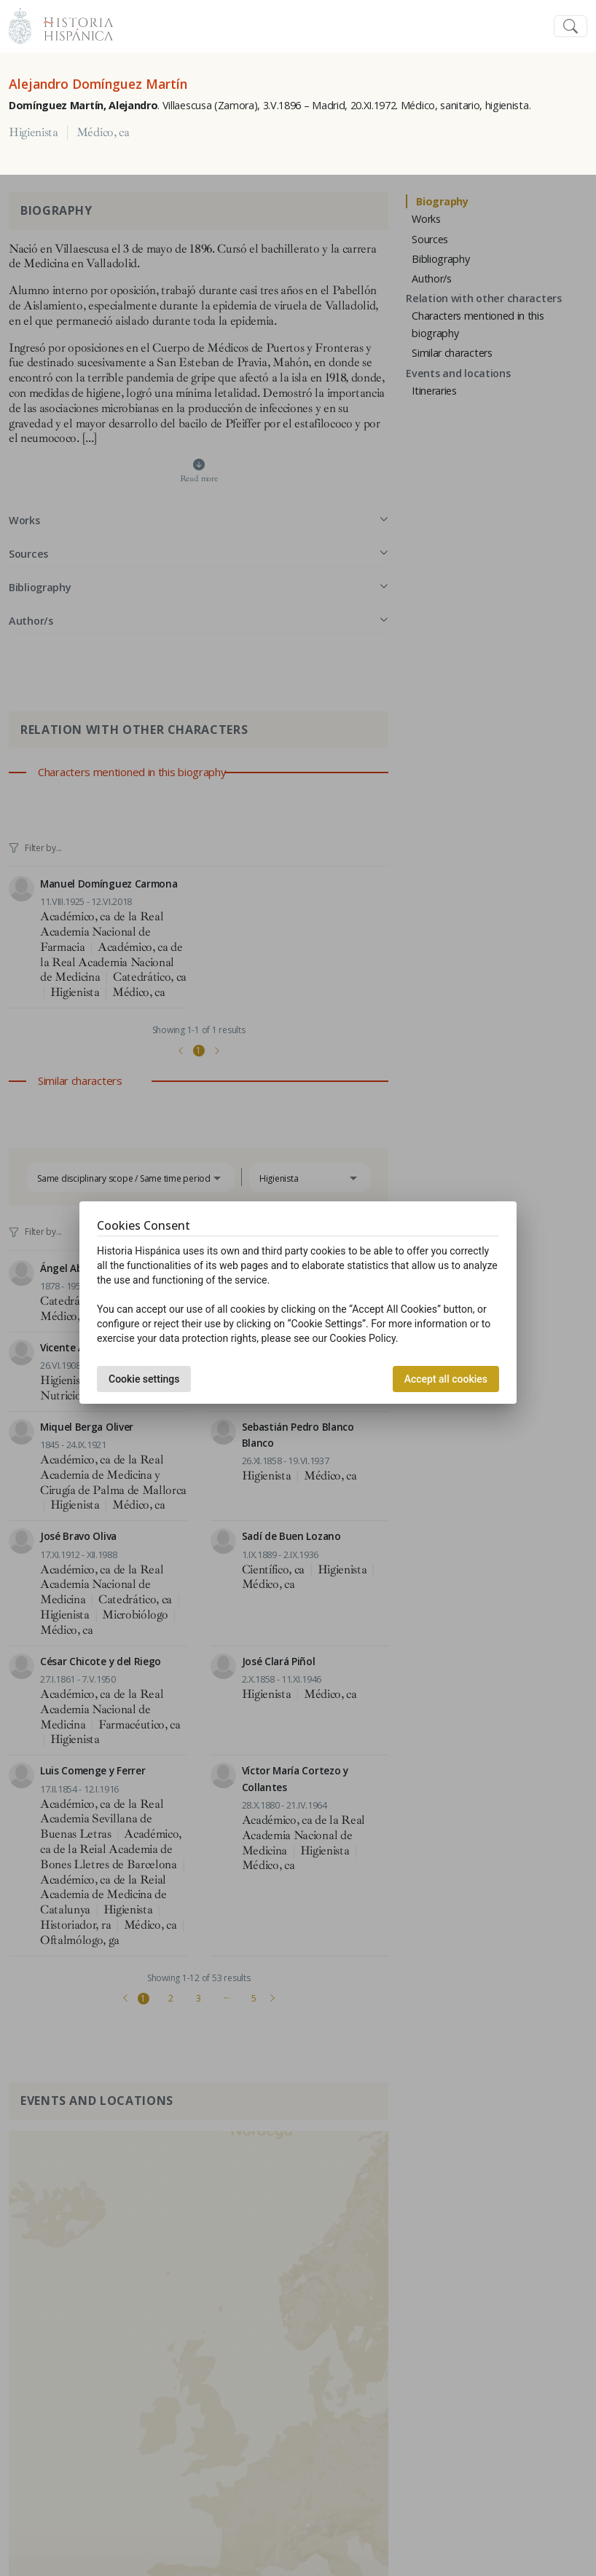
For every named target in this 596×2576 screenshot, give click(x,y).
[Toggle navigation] (570, 26)
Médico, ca (103, 132)
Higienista (33, 132)
